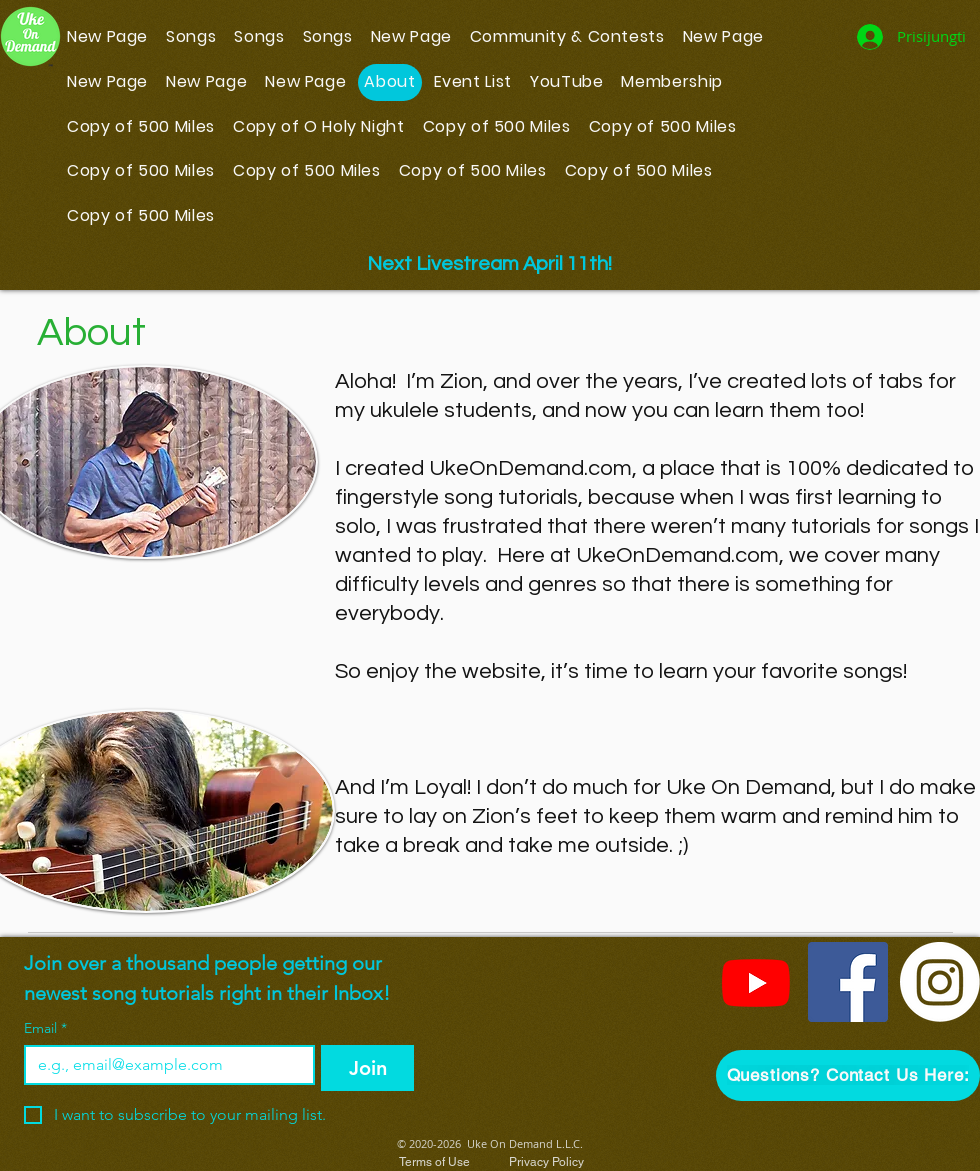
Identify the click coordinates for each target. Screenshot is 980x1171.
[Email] (163, 1065)
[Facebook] (848, 982)
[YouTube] (756, 982)
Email (45, 1028)
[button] (848, 1075)
